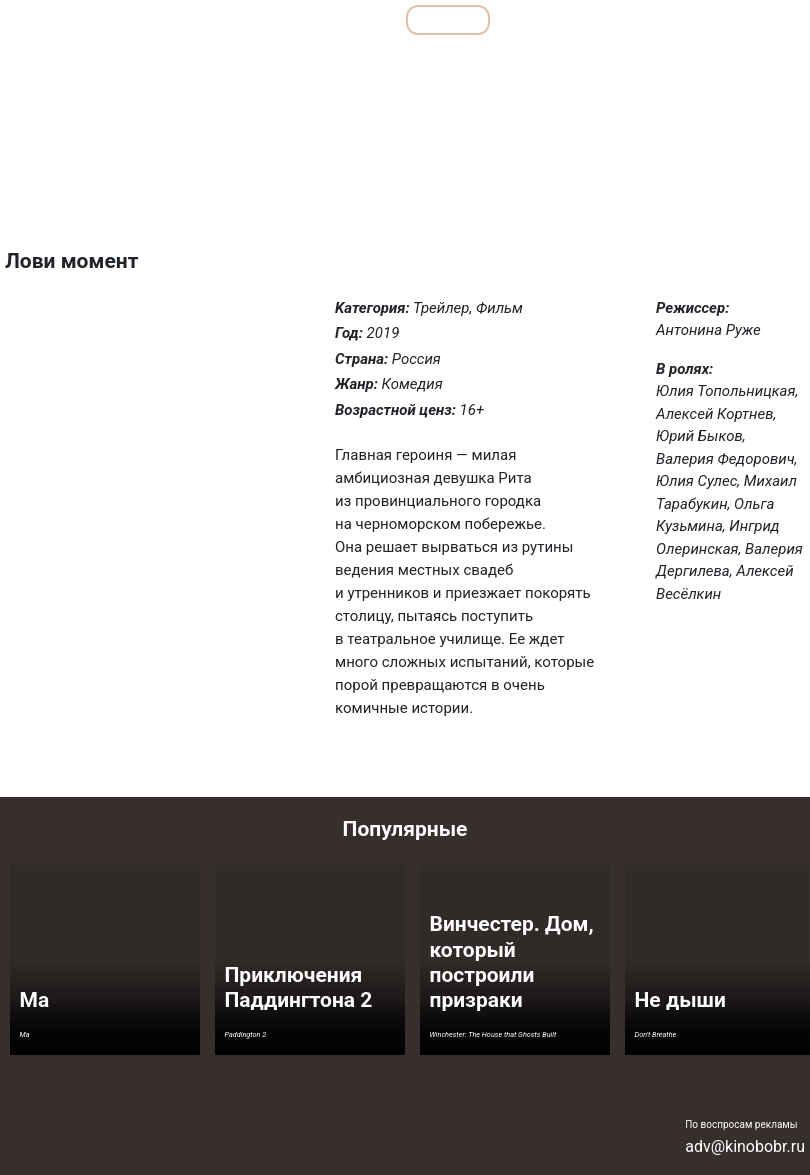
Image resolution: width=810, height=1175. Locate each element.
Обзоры (158, 19)
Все (358, 19)
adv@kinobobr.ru (745, 1146)
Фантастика (757, 63)
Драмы (338, 63)
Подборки (265, 19)
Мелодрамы (503, 63)
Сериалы (695, 19)
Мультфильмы (571, 19)
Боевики (173, 63)
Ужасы (675, 63)
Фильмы (448, 19)
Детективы (257, 63)
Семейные (596, 63)
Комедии (414, 63)
